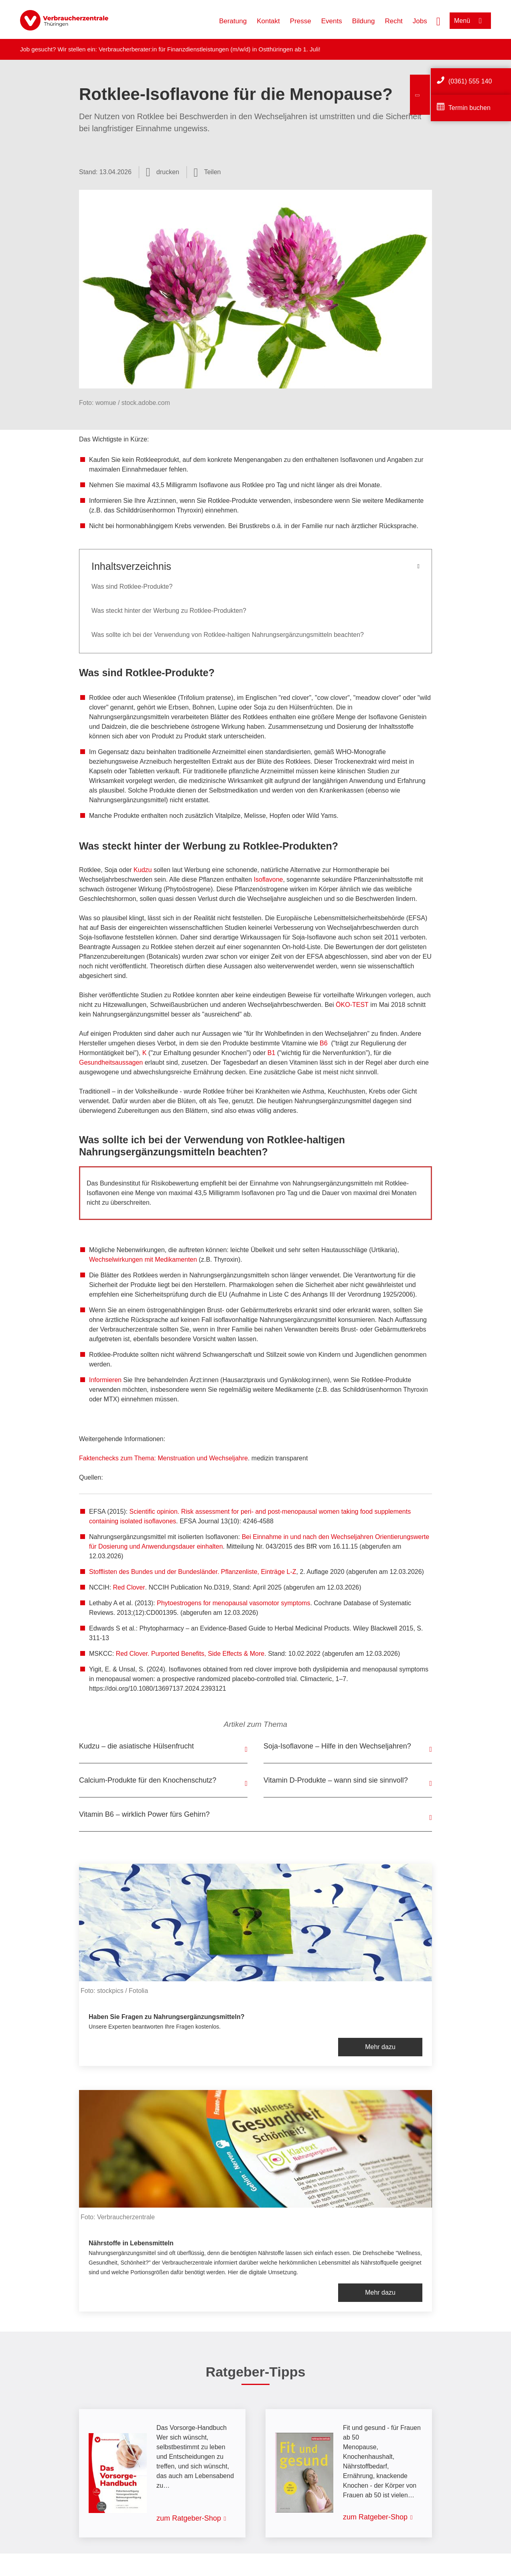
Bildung (363, 21)
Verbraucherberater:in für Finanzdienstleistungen (164, 49)
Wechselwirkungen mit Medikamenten (143, 1259)
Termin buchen (469, 107)
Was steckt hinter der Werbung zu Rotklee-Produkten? (168, 610)
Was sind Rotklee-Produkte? (131, 586)
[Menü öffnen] (470, 20)
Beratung (233, 21)
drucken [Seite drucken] (167, 172)
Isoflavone (268, 879)
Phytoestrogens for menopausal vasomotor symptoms (233, 1603)
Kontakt (268, 21)
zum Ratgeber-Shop (188, 2518)
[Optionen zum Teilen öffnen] (207, 172)
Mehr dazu (380, 2046)
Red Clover (129, 1587)
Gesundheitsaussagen (111, 1062)
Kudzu (143, 869)
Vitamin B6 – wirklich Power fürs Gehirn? (144, 1814)
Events (331, 21)
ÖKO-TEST (352, 1004)
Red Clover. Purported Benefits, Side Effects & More (190, 1653)
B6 (324, 1043)
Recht (393, 21)
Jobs (420, 21)
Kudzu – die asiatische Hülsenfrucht (136, 1746)
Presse (300, 21)
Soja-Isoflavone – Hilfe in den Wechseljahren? (337, 1746)
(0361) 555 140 (470, 81)
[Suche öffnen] (438, 20)
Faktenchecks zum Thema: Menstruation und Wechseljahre (163, 1458)
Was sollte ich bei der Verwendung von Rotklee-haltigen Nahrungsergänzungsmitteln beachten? (227, 634)
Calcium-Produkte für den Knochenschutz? (147, 1780)
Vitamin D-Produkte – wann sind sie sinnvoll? (336, 1780)
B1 (272, 1052)
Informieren (105, 1379)
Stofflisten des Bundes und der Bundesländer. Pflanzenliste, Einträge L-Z (192, 1571)
